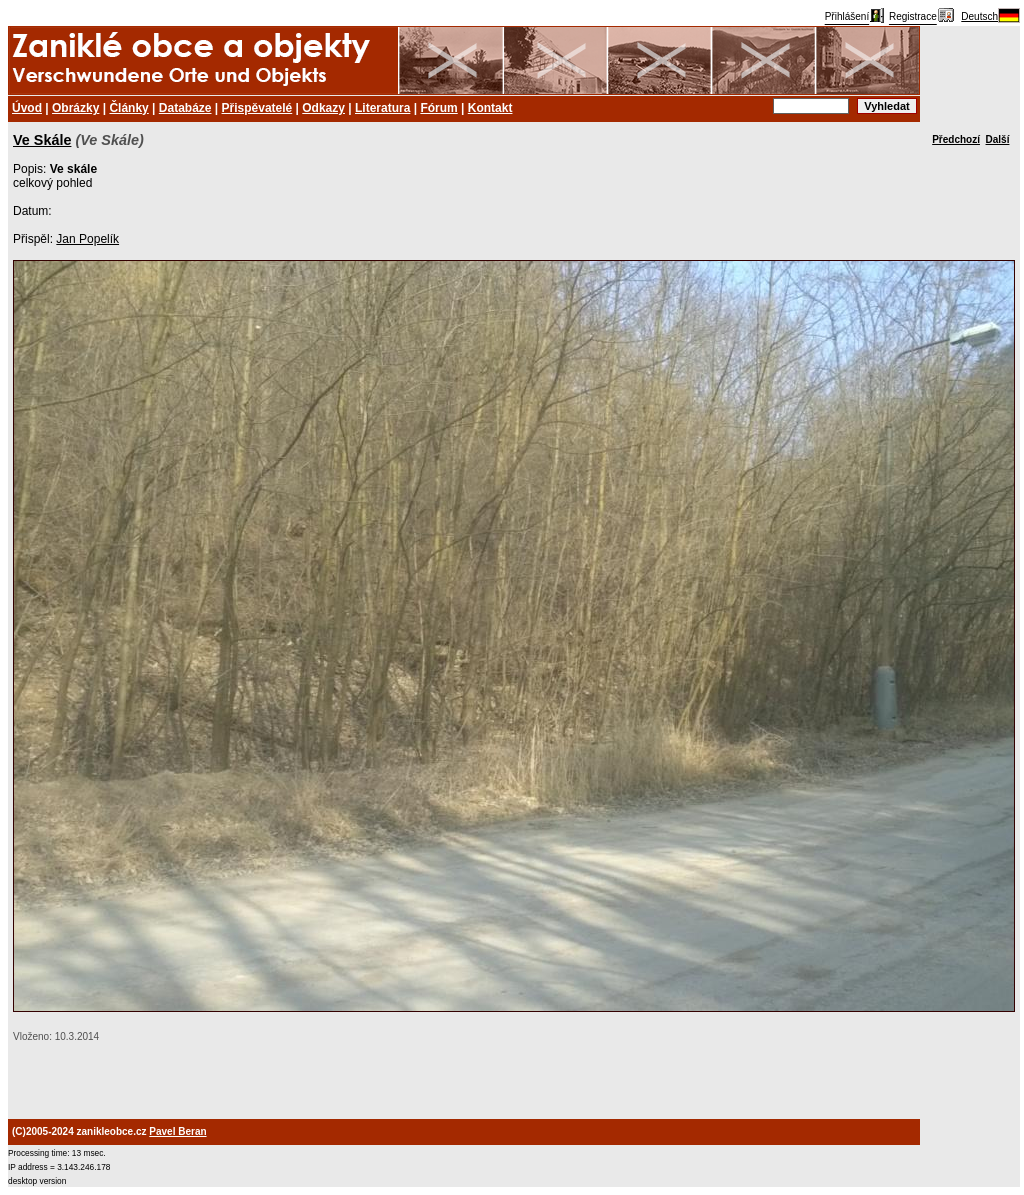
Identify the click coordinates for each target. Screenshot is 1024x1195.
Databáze (185, 108)
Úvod (27, 108)
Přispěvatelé (257, 108)
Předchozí (956, 139)
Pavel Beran (177, 1131)
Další (998, 139)
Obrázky (75, 108)
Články (128, 108)
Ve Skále (42, 140)
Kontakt (490, 108)
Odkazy (323, 108)
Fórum (438, 108)
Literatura (382, 108)
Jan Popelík (87, 239)
